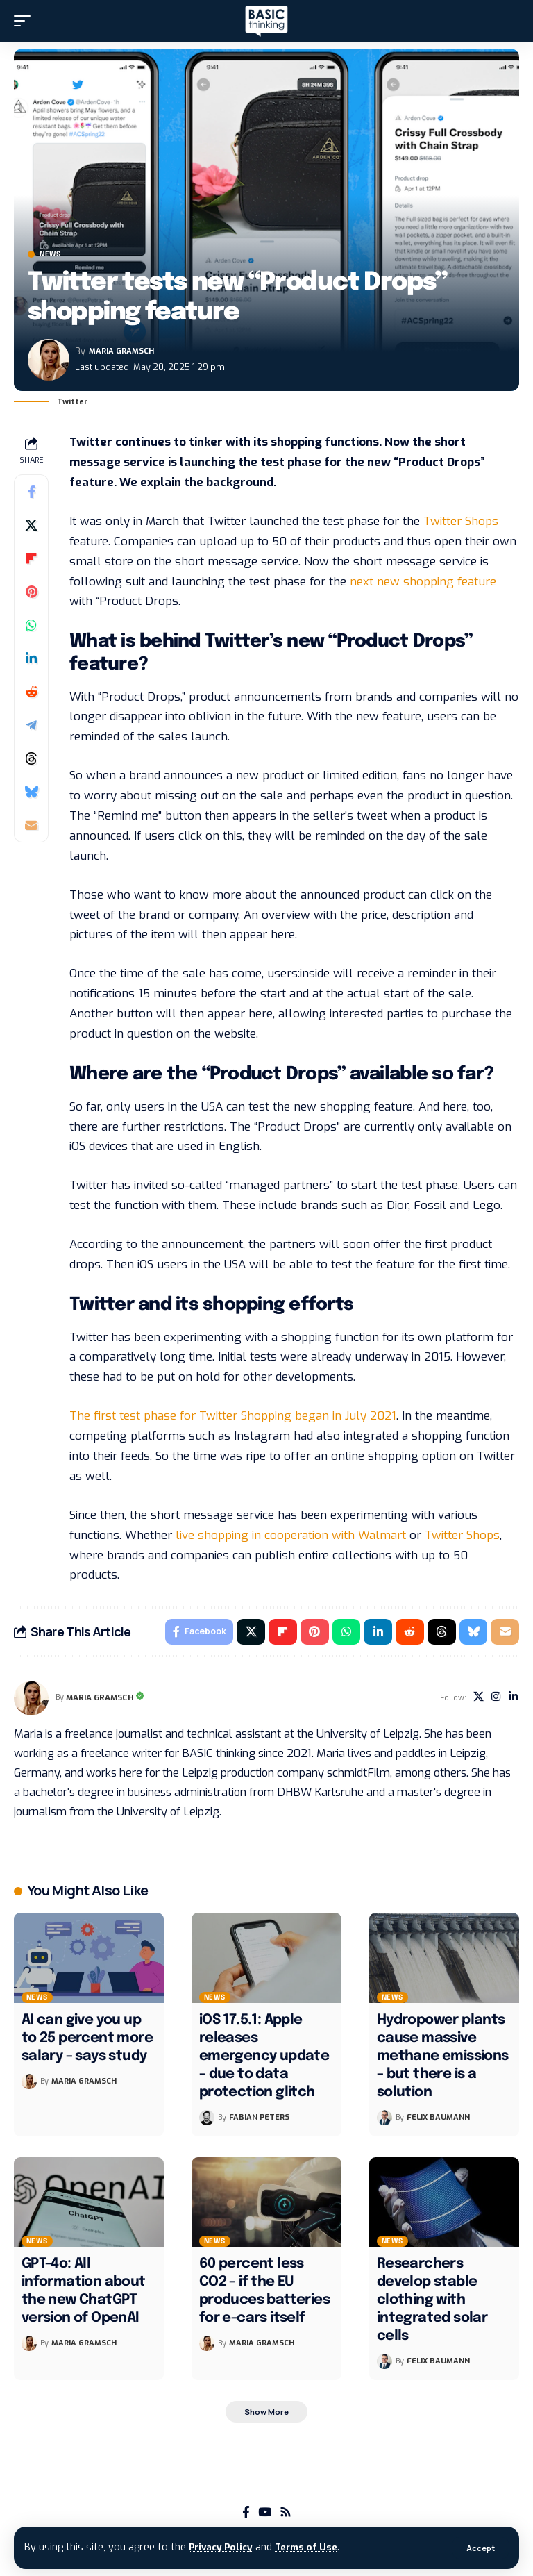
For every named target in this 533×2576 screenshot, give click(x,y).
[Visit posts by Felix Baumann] (384, 2120)
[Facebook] (246, 2517)
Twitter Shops (460, 521)
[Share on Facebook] (31, 491)
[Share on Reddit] (31, 691)
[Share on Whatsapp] (31, 625)
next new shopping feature (423, 582)
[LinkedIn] (512, 1700)
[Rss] (285, 2517)
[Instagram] (493, 1700)
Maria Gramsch (121, 351)
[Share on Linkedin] (31, 658)
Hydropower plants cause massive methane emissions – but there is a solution (443, 2059)
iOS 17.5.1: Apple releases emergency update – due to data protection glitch (264, 2059)
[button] (479, 2547)
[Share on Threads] (31, 758)
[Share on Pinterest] (31, 591)
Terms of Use (314, 2547)
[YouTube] (265, 2517)
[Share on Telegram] (31, 725)
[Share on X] (31, 525)
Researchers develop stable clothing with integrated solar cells (432, 2302)
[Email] (31, 825)
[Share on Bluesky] (31, 791)
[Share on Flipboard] (31, 558)
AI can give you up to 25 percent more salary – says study (87, 2041)
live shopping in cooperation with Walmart (291, 1535)
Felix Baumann (438, 2119)
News (50, 254)
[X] (475, 1700)
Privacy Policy (223, 2547)
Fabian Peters (259, 2119)
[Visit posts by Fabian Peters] (206, 2120)
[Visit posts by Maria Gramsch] (48, 360)
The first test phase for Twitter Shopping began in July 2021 (232, 1416)
